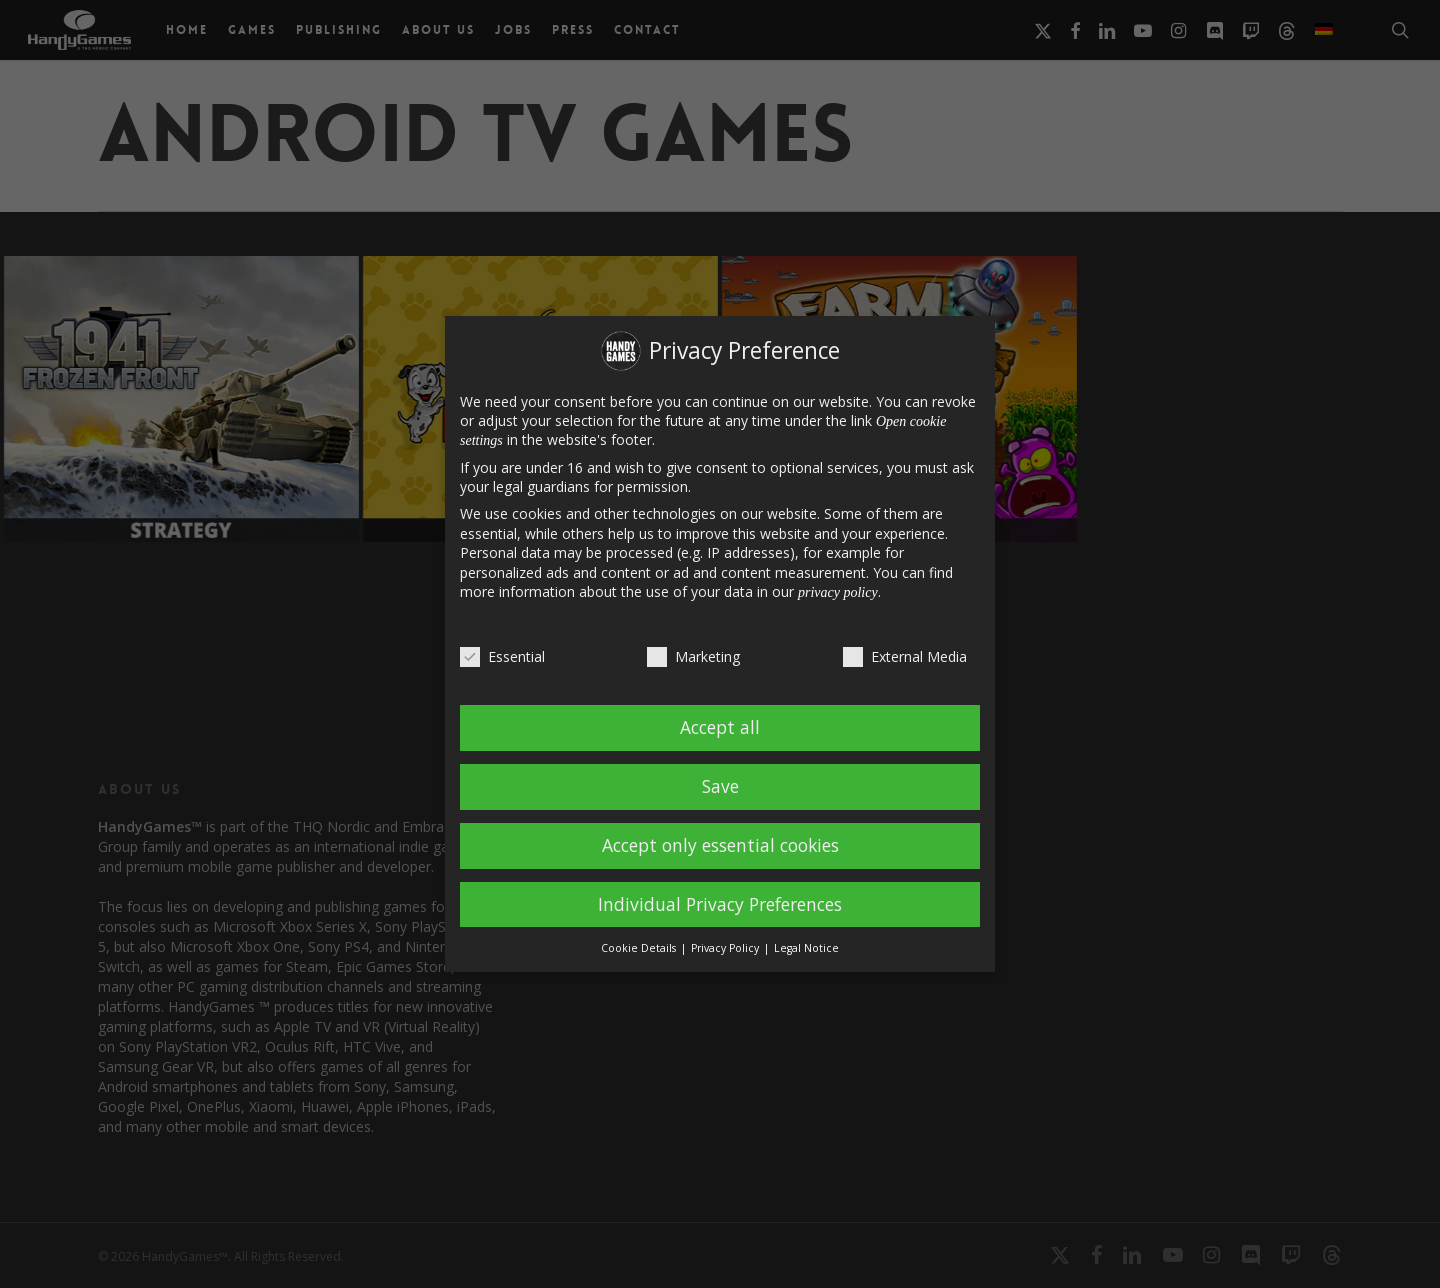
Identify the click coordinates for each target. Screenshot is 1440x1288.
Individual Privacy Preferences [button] (720, 904)
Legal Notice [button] (806, 948)
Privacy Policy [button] (726, 948)
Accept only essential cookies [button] (720, 845)
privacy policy (838, 592)
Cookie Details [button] (640, 948)
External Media (905, 656)
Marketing (693, 656)
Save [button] (720, 786)
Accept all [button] (720, 727)
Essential (502, 656)
